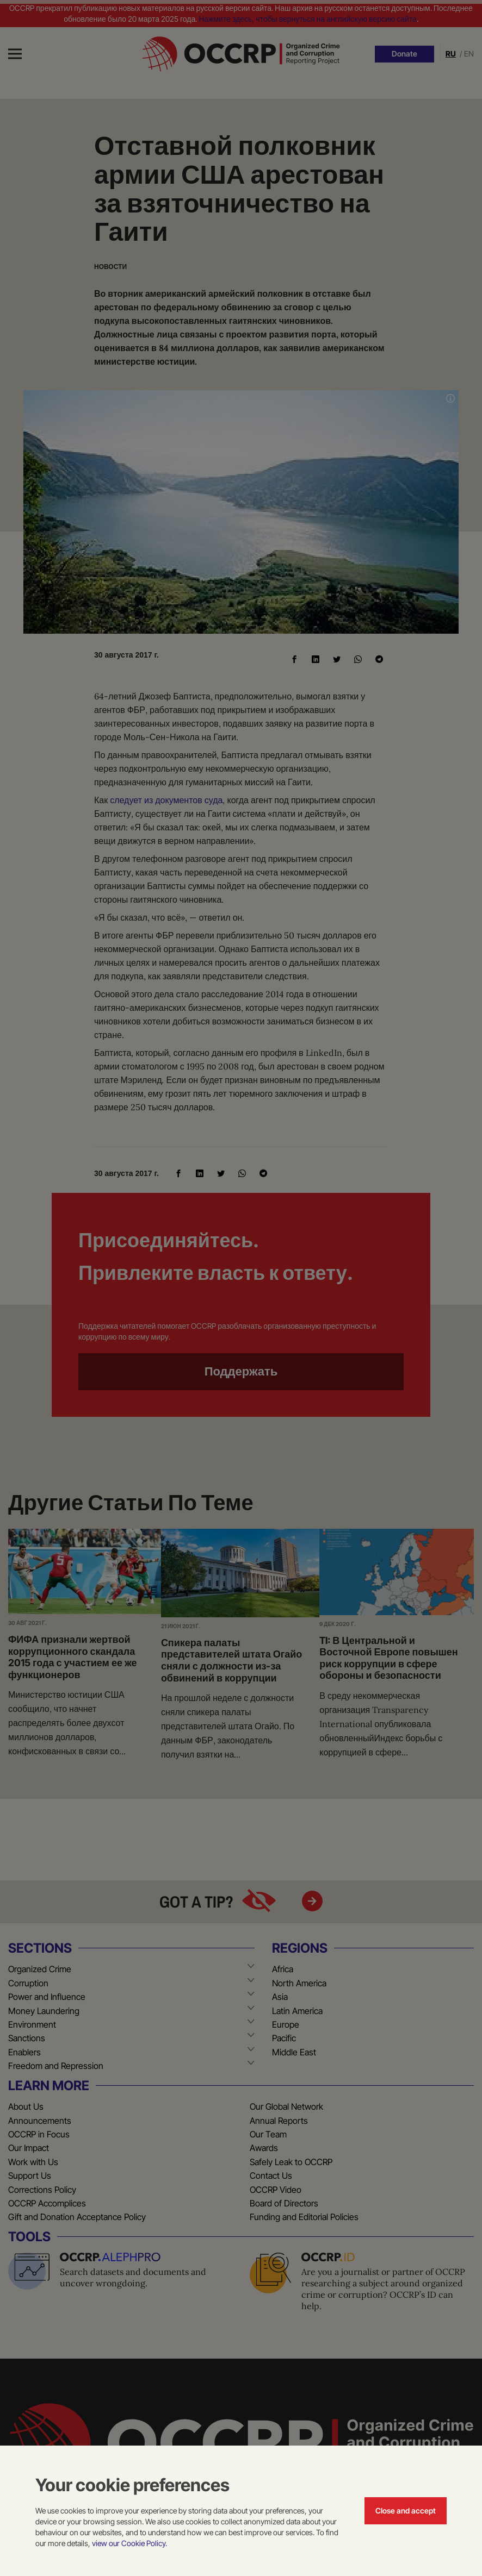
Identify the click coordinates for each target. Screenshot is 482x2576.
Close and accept (405, 2510)
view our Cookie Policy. (129, 2543)
